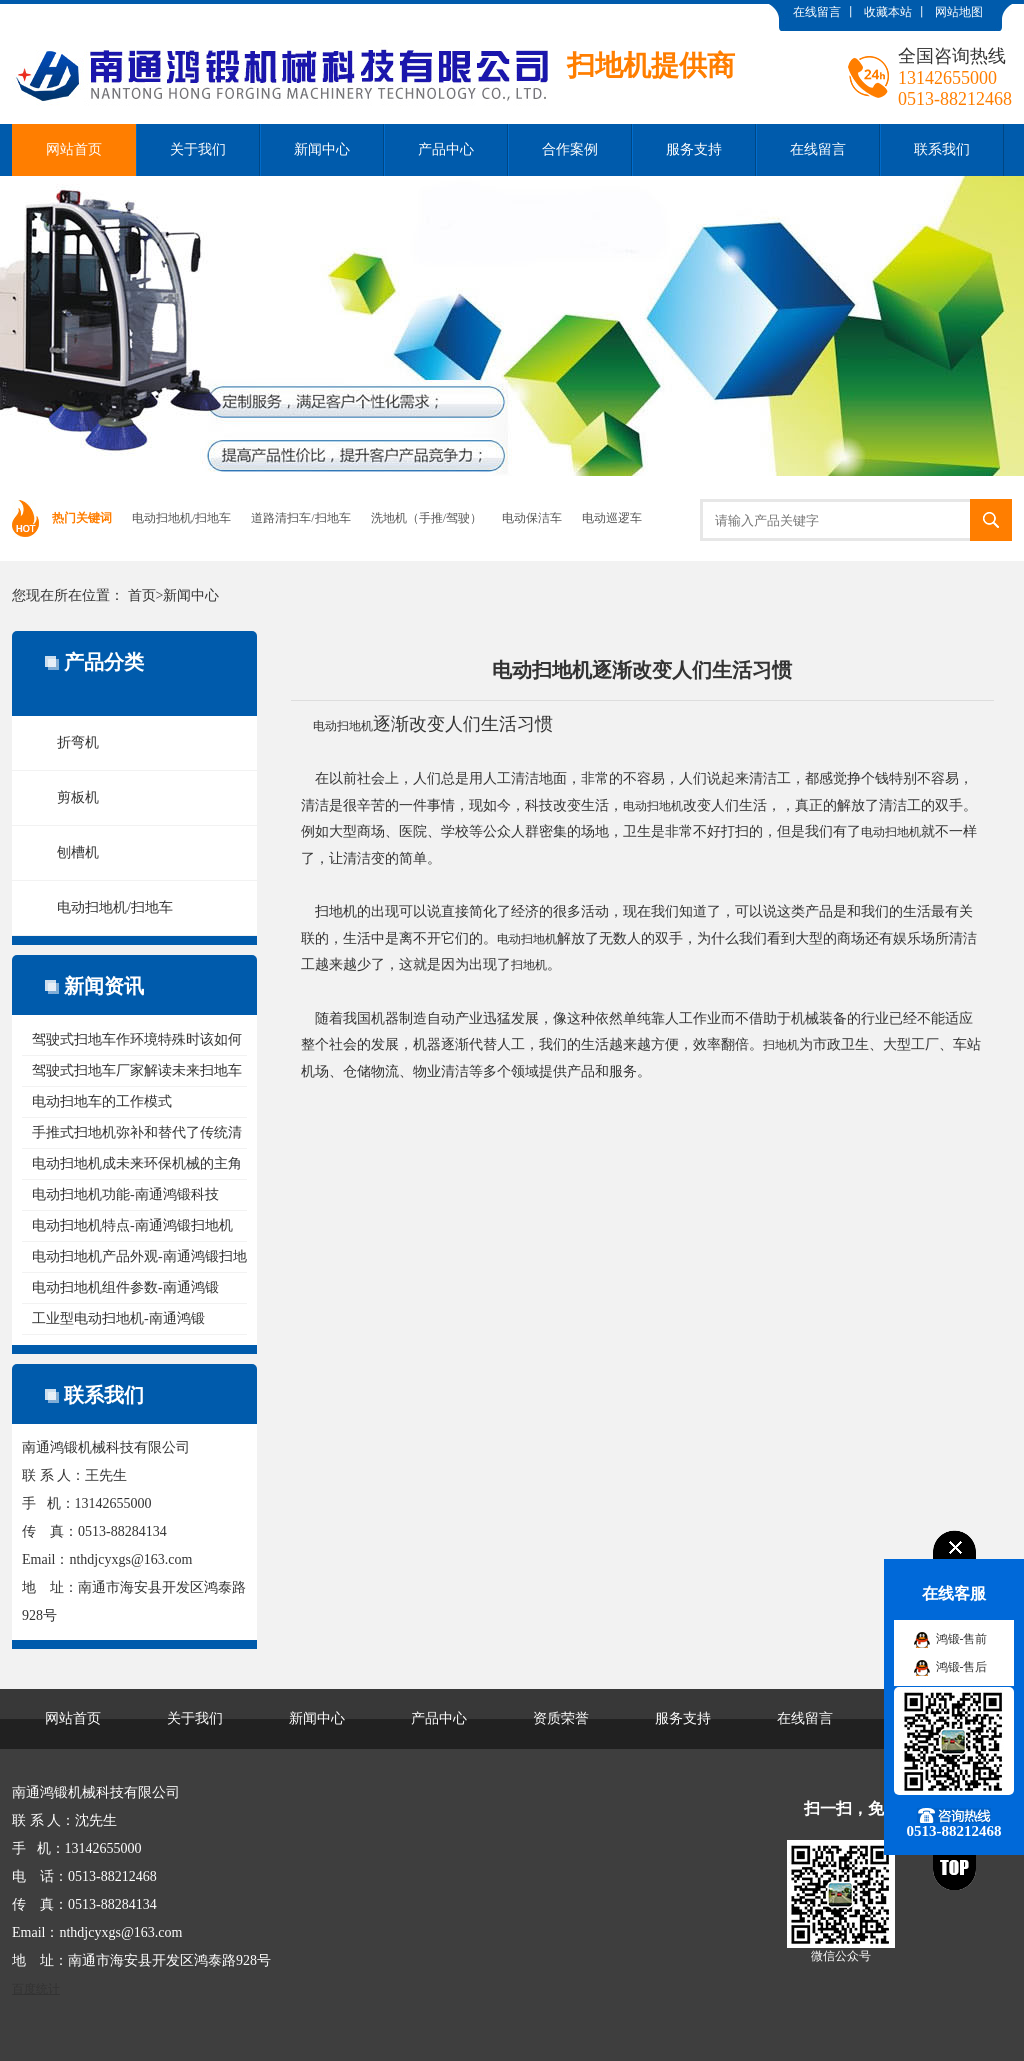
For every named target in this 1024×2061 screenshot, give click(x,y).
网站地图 (959, 12)
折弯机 (78, 742)
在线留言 (817, 12)
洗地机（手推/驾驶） (426, 518)
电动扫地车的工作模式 (102, 1101)
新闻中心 (322, 149)
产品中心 (446, 149)
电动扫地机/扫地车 (181, 518)
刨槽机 (78, 852)
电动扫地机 (343, 726)
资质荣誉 (561, 1718)
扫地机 (529, 965)
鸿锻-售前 (962, 1639)
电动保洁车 (532, 518)
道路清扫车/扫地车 (300, 518)
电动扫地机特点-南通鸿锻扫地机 (132, 1225)
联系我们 (942, 149)
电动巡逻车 (612, 518)
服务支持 (694, 149)
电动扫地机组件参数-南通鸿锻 (125, 1287)
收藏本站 (888, 12)
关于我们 (198, 149)
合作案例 (570, 149)
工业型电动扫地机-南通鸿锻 (118, 1318)
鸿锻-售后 (962, 1667)
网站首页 (74, 149)
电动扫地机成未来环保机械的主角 (137, 1163)
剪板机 (78, 797)
